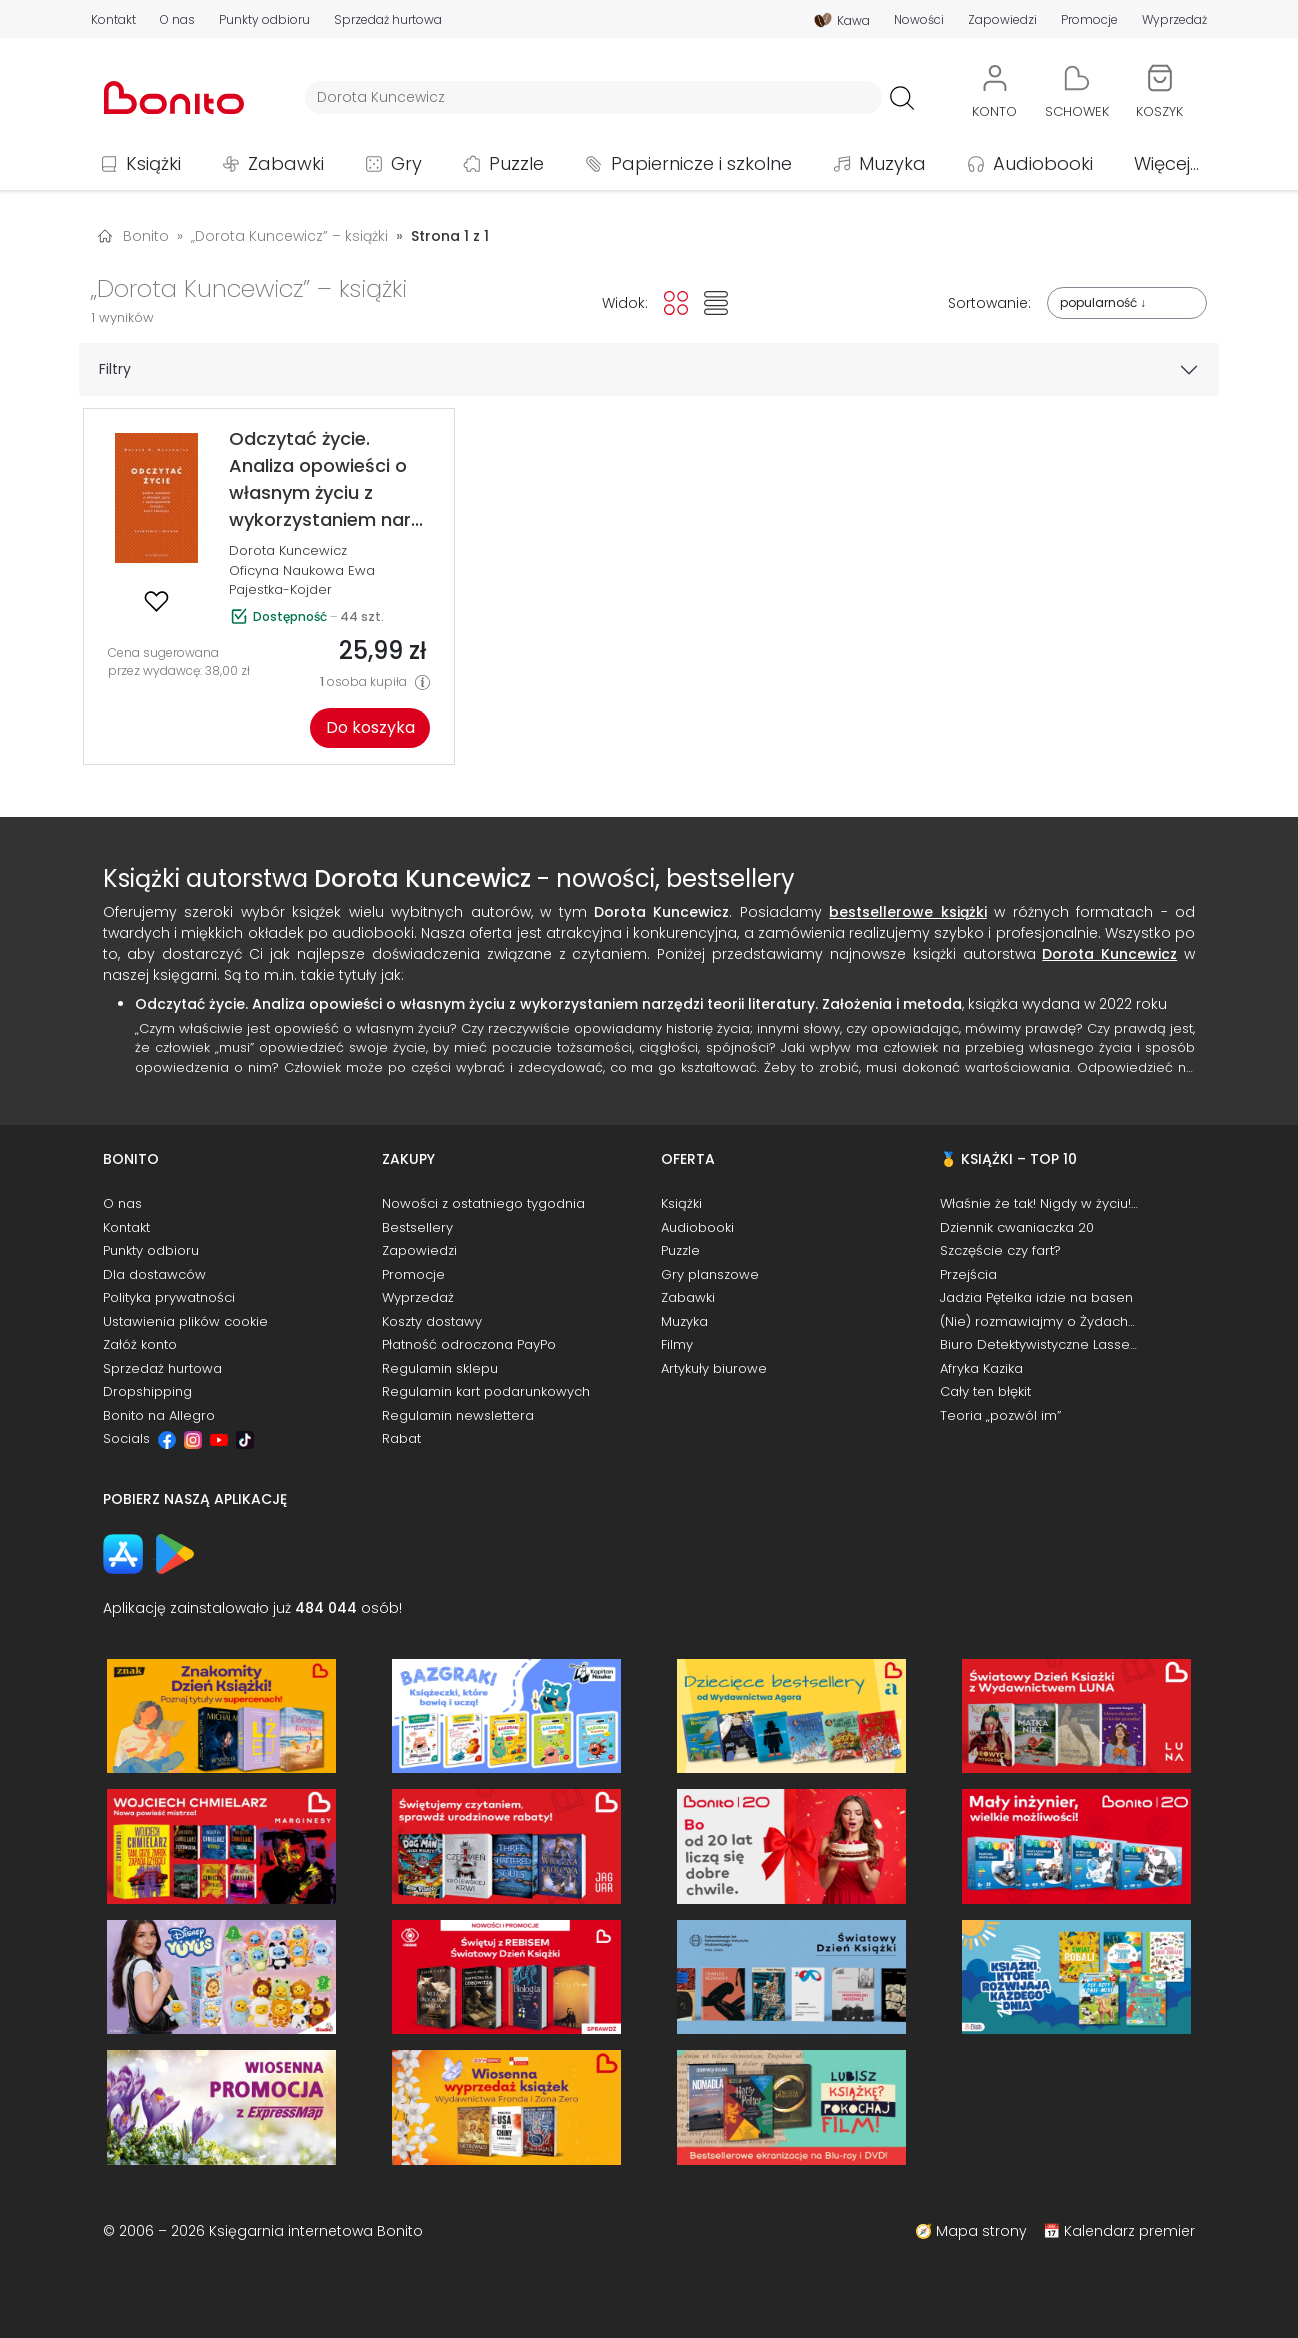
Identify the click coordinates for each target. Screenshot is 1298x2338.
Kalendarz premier (1129, 2231)
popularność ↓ (1103, 302)
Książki (153, 163)
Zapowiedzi (1002, 20)
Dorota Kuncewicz (288, 550)
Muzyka (892, 163)
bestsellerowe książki (907, 912)
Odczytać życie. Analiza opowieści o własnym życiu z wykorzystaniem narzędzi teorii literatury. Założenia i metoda (548, 1004)
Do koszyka (370, 727)
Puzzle (516, 163)
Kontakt (113, 20)
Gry (406, 163)
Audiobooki (1043, 163)
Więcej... (1166, 163)
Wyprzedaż (1174, 20)
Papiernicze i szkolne (701, 163)
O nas (177, 20)
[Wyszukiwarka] (593, 97)
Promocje (1089, 20)
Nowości (919, 20)
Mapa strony (981, 2231)
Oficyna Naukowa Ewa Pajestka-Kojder (302, 580)
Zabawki (286, 163)
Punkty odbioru (264, 20)
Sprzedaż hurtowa (388, 20)
